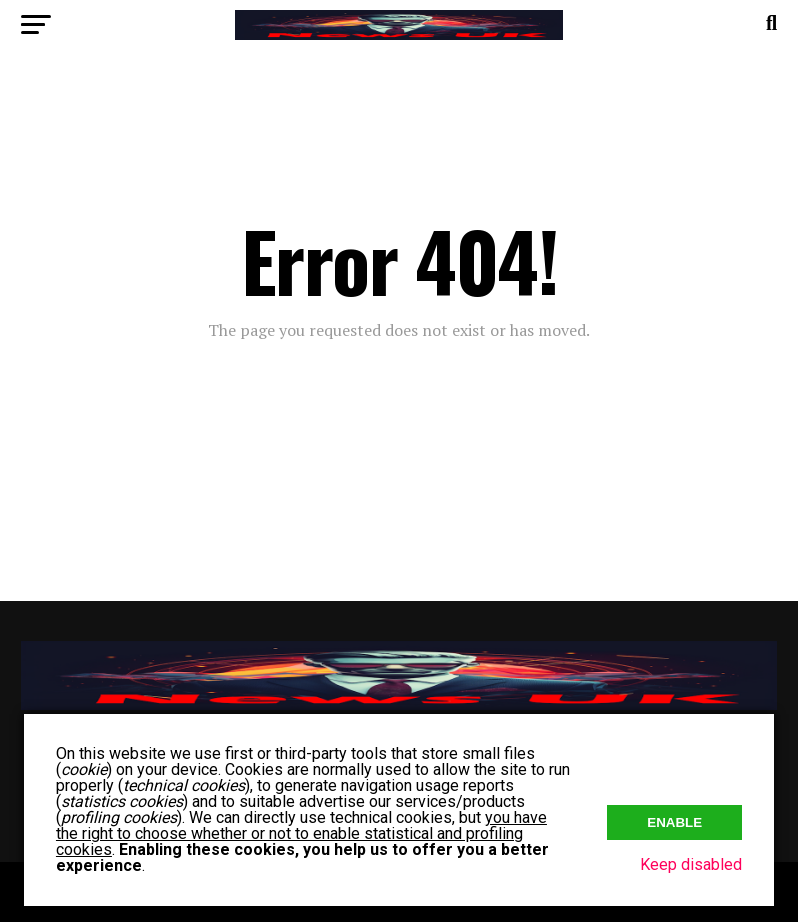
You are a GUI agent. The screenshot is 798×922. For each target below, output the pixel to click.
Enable (674, 822)
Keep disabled (691, 864)
